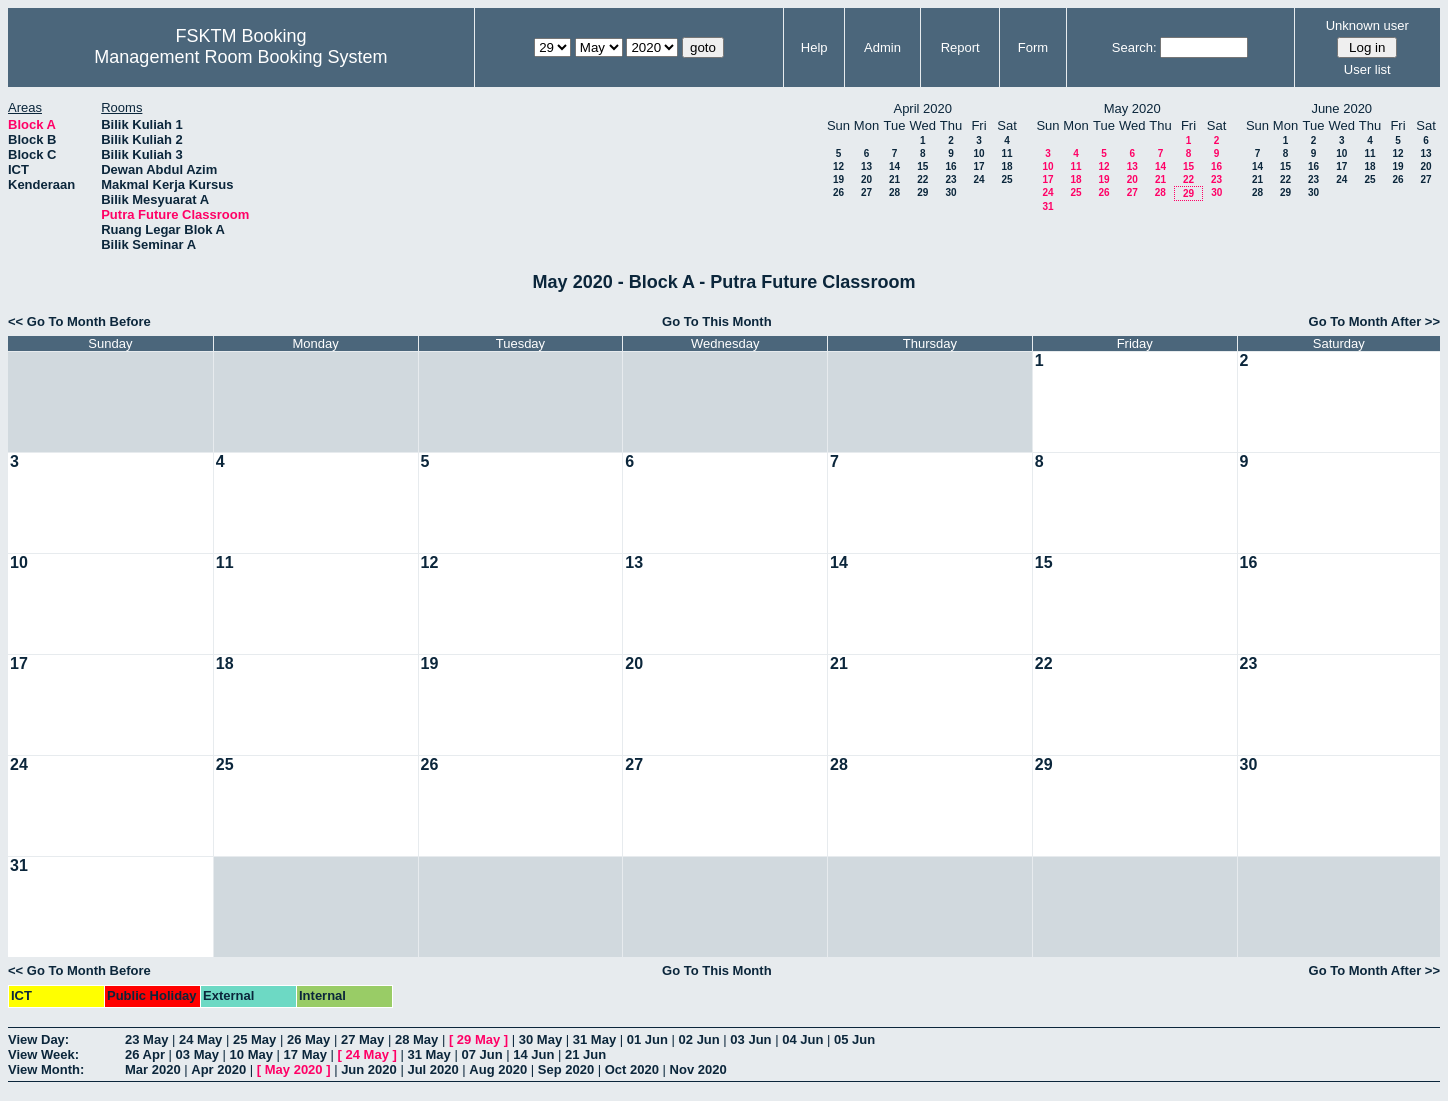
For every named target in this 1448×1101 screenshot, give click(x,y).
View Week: (43, 1054)
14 (894, 166)
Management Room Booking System (240, 57)
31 (1047, 206)
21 (894, 179)
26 (838, 192)
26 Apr (145, 1054)
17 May (305, 1054)
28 (894, 192)
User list (1367, 69)
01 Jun (647, 1039)
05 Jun (854, 1039)
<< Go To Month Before (79, 321)
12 (838, 166)
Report (960, 47)
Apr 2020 (218, 1069)
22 (922, 179)
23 (950, 179)
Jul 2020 (432, 1069)
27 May (362, 1039)
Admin (882, 47)
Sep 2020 (566, 1069)
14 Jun (533, 1054)
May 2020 (294, 1069)
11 (1006, 153)
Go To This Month (717, 321)
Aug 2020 (498, 1069)
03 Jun (750, 1039)
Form (1033, 47)
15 (922, 166)
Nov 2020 (698, 1069)
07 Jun (481, 1054)
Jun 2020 (369, 1069)
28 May (416, 1039)
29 (922, 192)
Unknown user (1367, 25)
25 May (254, 1039)
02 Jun (699, 1039)
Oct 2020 (632, 1069)
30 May (540, 1039)
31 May (594, 1039)
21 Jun (585, 1054)
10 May (251, 1054)
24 (978, 179)
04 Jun (802, 1039)
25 (1006, 179)
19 (838, 179)
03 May (197, 1054)
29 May (478, 1039)
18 (1006, 166)
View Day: (38, 1039)
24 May (200, 1039)
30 (950, 192)
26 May (308, 1039)
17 (978, 166)
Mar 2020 (153, 1069)
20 (866, 179)
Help (814, 47)
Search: (1134, 47)
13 (866, 166)
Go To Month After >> (1374, 321)
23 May (146, 1039)
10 (978, 153)
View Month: (46, 1069)
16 (950, 166)
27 (866, 192)
